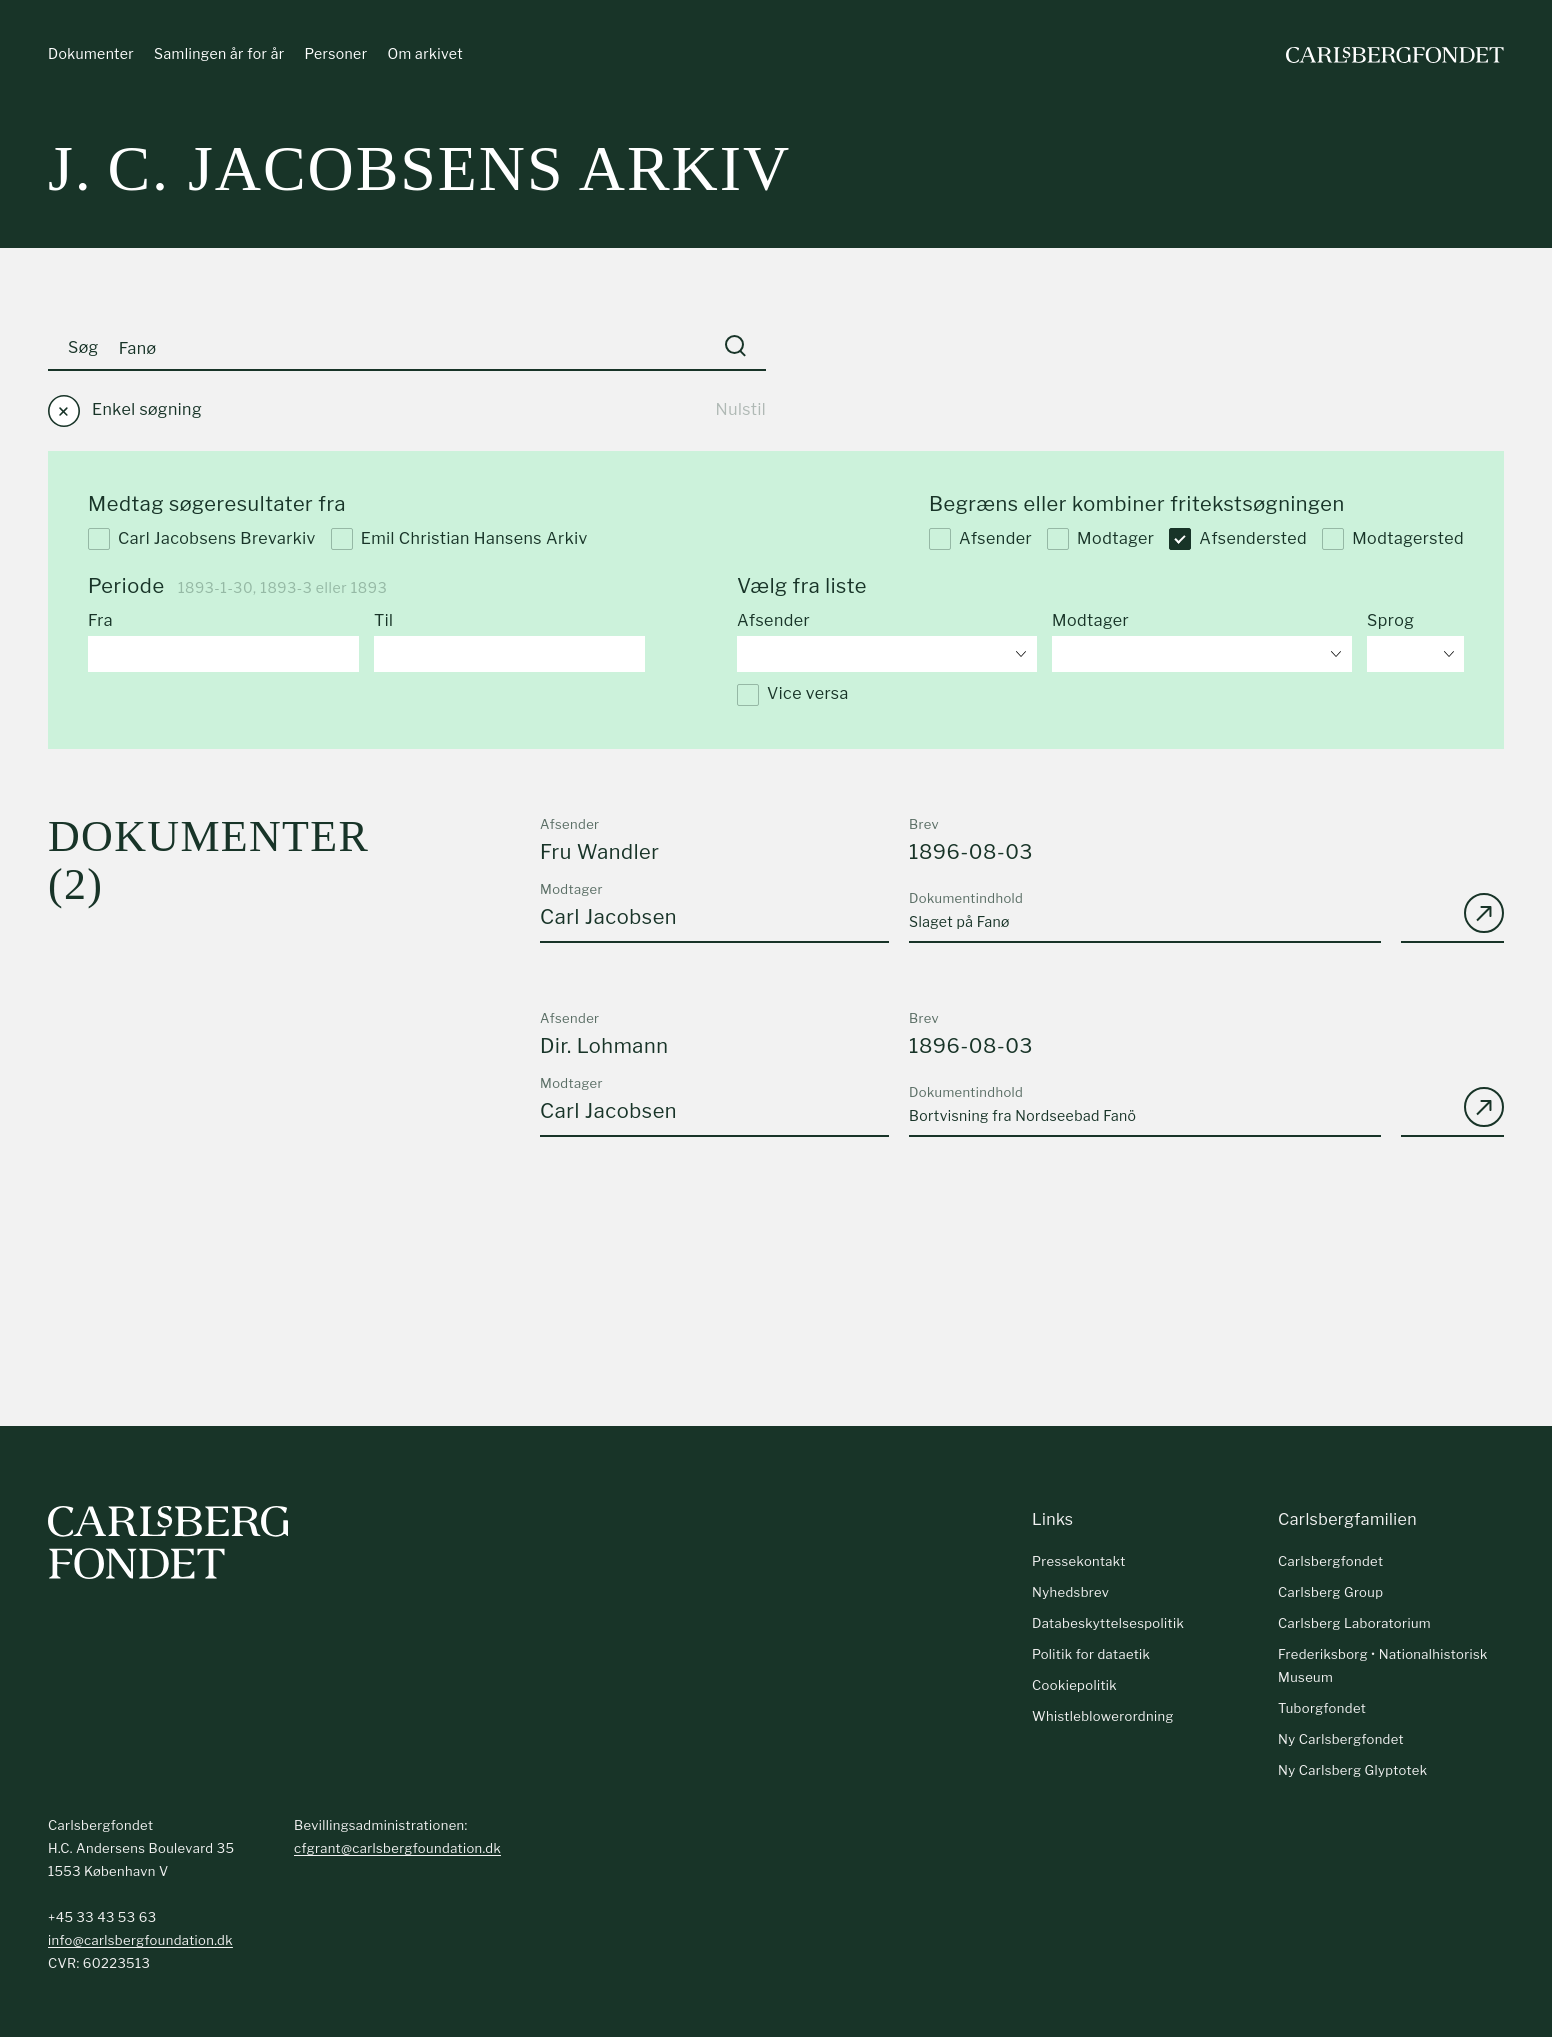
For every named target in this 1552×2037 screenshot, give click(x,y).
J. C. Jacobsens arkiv (419, 169)
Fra (100, 622)
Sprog (1390, 622)
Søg (83, 348)
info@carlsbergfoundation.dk (140, 1942)
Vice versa (793, 696)
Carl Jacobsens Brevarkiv (202, 540)
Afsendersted (1238, 540)
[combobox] (887, 655)
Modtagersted (1393, 540)
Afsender (980, 540)
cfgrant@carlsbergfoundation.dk (397, 1850)
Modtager (1100, 540)
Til (383, 622)
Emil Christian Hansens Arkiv (459, 540)
